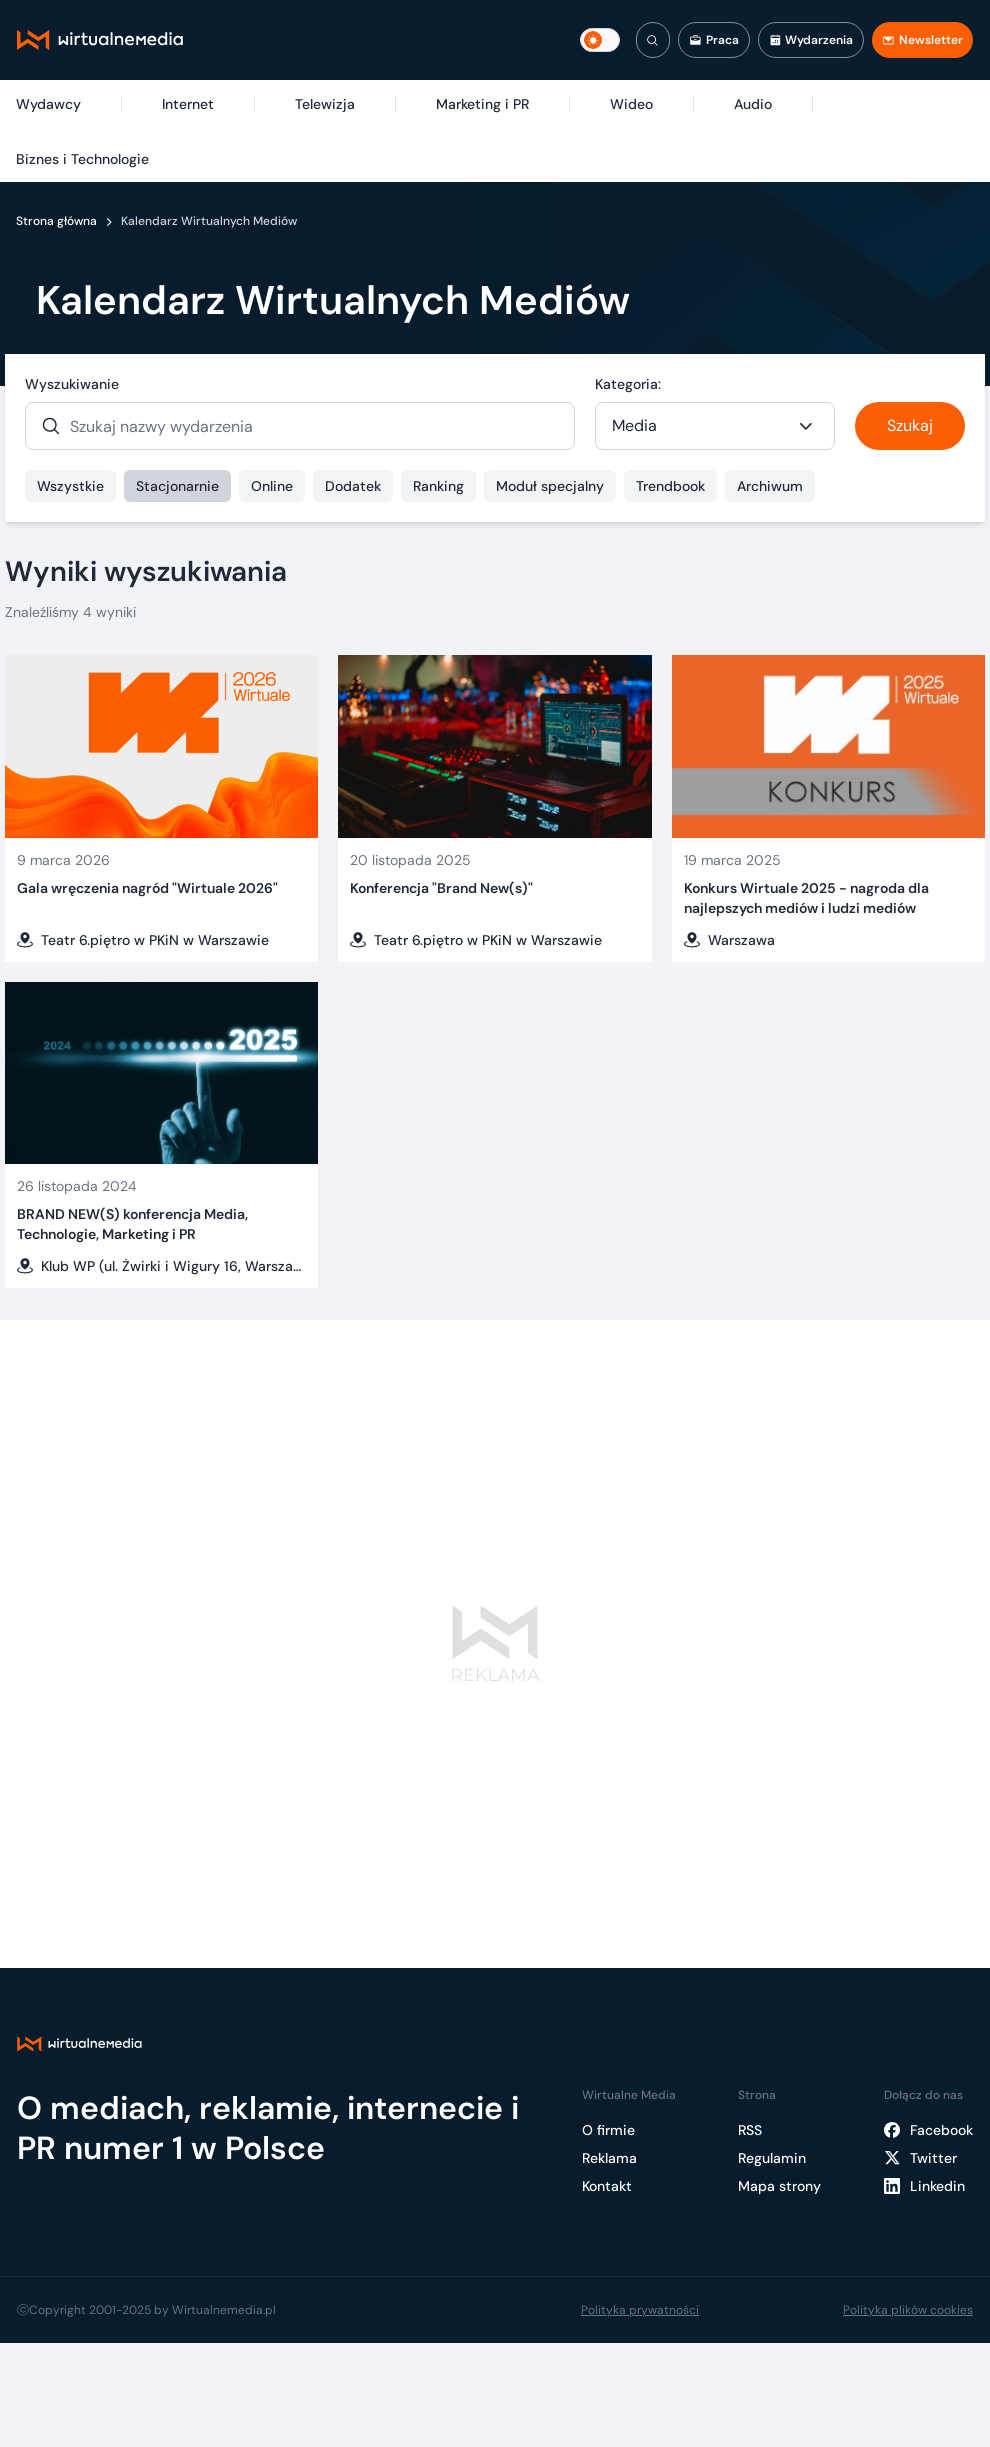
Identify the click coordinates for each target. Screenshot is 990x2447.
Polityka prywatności (640, 2310)
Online (272, 486)
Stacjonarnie (177, 486)
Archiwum (770, 486)
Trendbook (670, 486)
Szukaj (910, 425)
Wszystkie (70, 486)
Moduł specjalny (550, 486)
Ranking (438, 486)
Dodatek (353, 486)
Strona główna (56, 221)
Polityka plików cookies (908, 2310)
